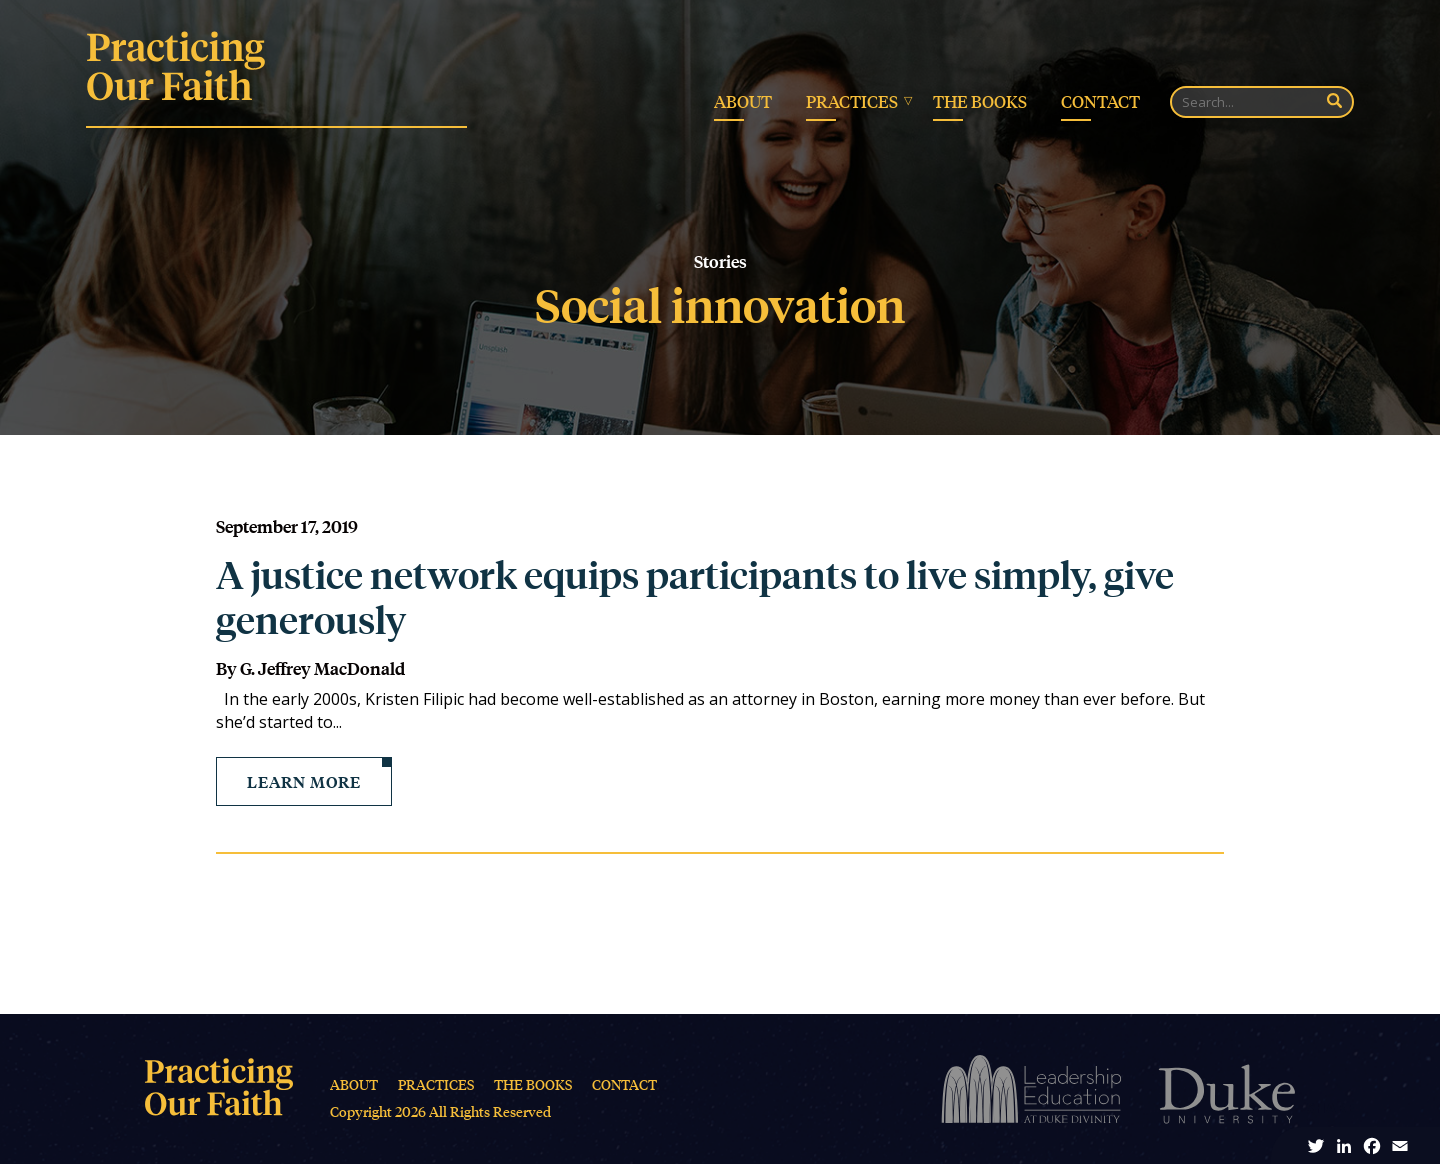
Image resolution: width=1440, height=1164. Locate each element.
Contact (1100, 101)
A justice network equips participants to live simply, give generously (695, 596)
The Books (980, 101)
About (743, 101)
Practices (852, 101)
